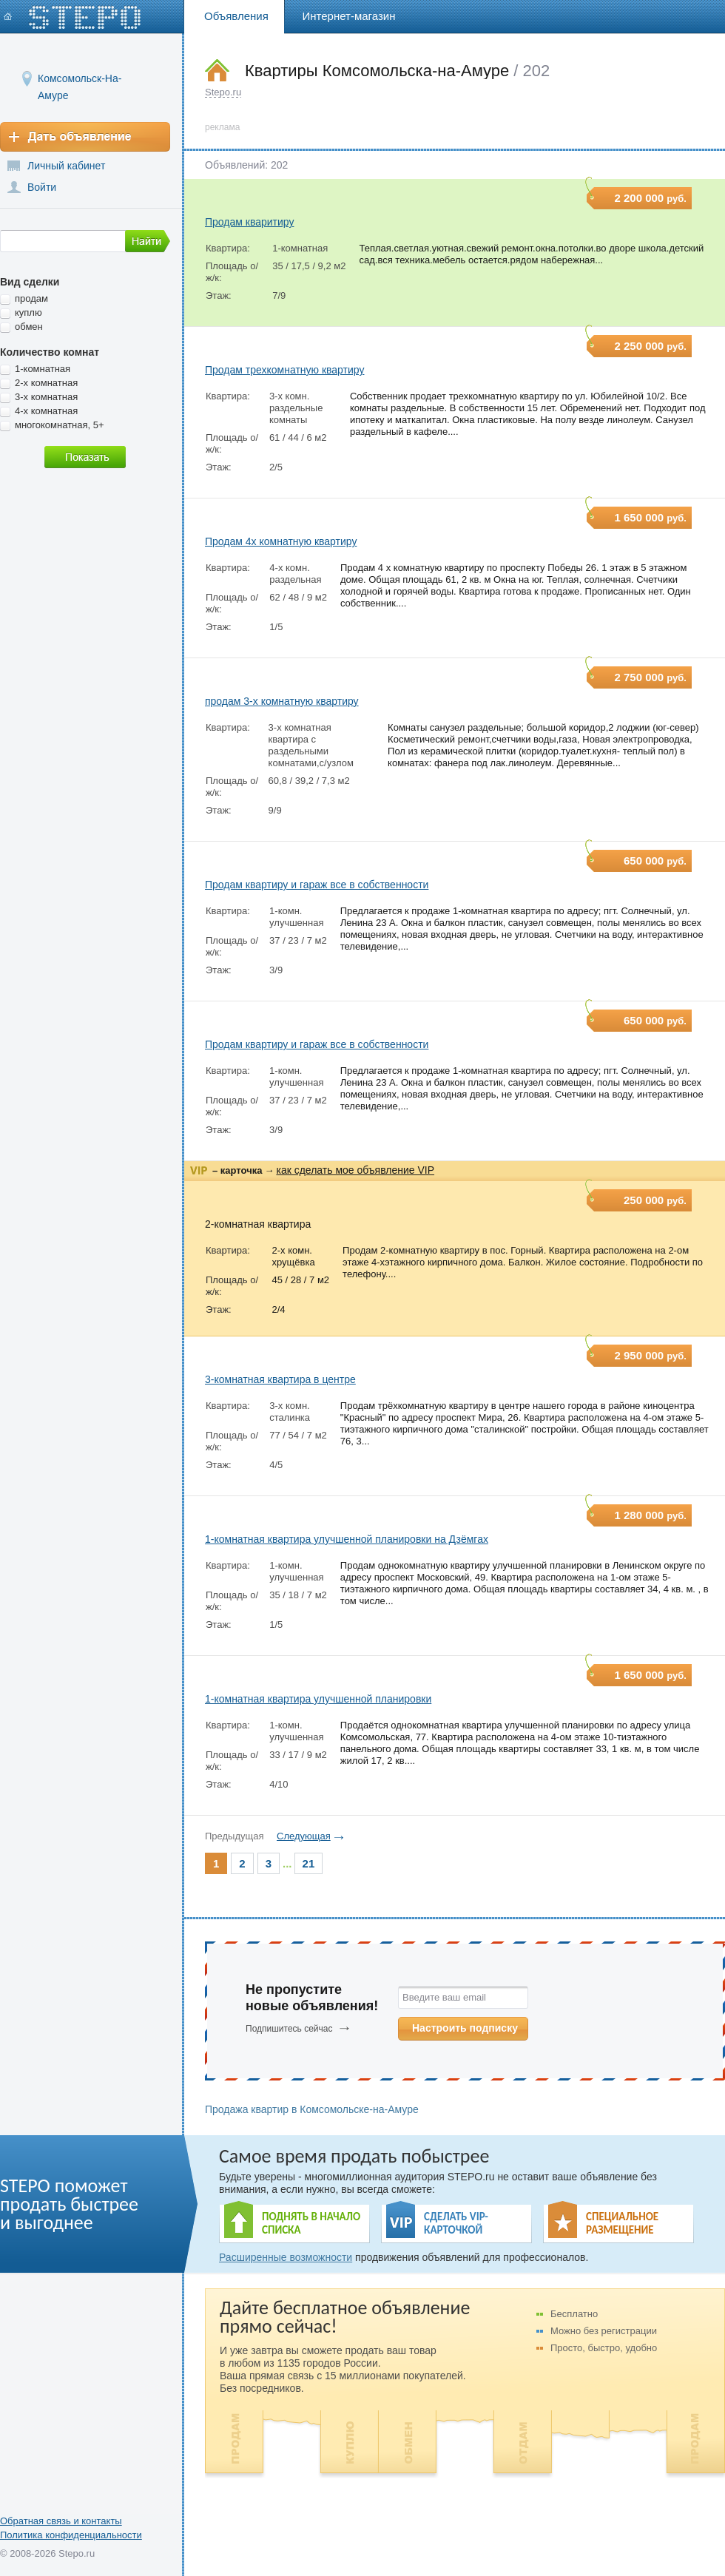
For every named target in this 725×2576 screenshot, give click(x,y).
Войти (41, 187)
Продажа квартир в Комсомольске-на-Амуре (312, 2109)
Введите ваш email (444, 1997)
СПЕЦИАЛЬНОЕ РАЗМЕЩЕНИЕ (622, 2223)
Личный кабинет (66, 166)
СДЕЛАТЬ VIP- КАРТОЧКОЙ (456, 2223)
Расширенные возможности (285, 2257)
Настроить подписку (465, 2028)
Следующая (304, 1836)
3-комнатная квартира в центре (280, 1379)
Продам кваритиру (249, 222)
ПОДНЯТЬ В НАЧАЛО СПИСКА (311, 2223)
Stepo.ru (223, 92)
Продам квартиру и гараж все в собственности (316, 884)
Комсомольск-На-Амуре (79, 78)
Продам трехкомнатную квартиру (284, 370)
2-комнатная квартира (258, 1224)
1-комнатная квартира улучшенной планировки (318, 1699)
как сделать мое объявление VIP (355, 1170)
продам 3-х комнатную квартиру (282, 701)
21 (309, 1863)
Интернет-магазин (349, 16)
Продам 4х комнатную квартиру (281, 541)
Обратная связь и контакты (61, 2520)
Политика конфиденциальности (71, 2534)
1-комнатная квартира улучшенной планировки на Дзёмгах (346, 1539)
